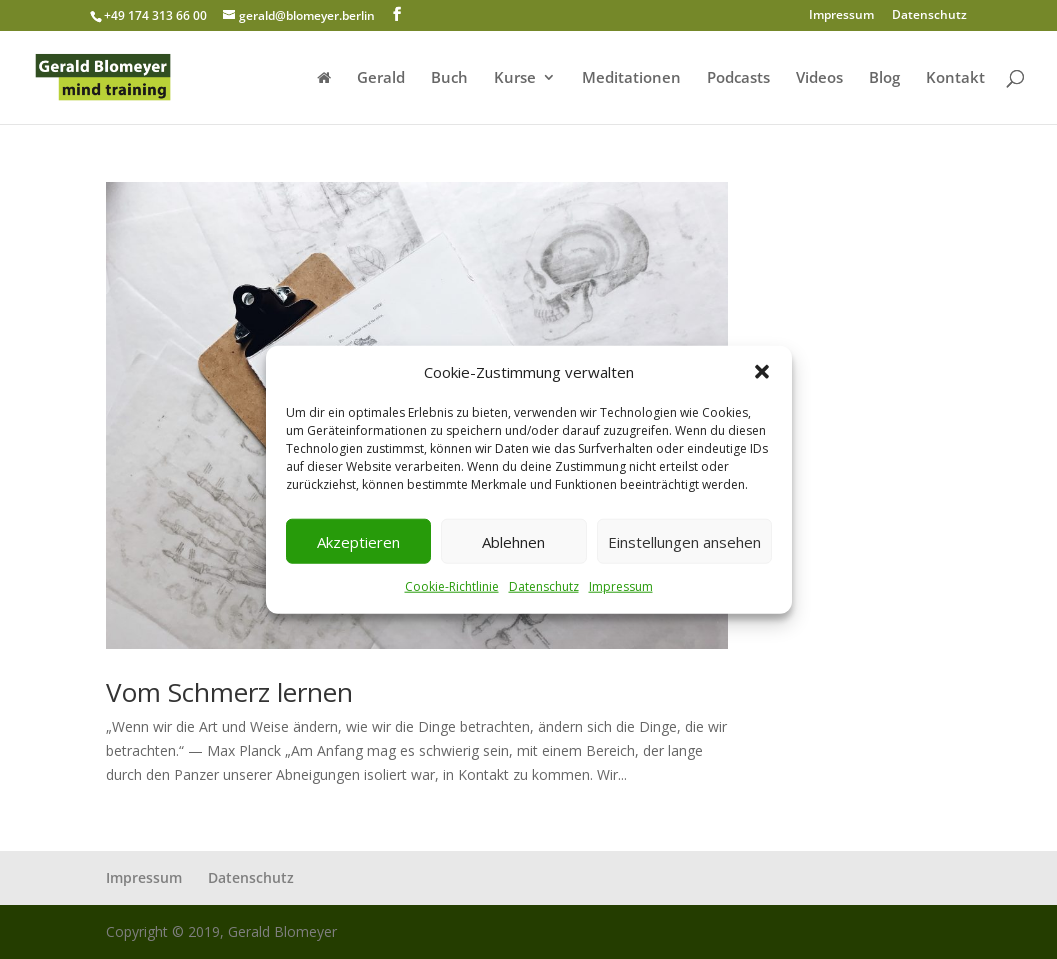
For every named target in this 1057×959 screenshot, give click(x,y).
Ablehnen (513, 542)
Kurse (515, 78)
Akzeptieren (358, 542)
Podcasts (738, 78)
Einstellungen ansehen (684, 542)
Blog (884, 78)
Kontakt (955, 78)
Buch (449, 78)
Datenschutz (544, 586)
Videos (819, 78)
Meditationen (631, 78)
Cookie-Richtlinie (452, 586)
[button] (762, 372)
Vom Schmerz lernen (229, 692)
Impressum (621, 586)
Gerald (381, 78)
